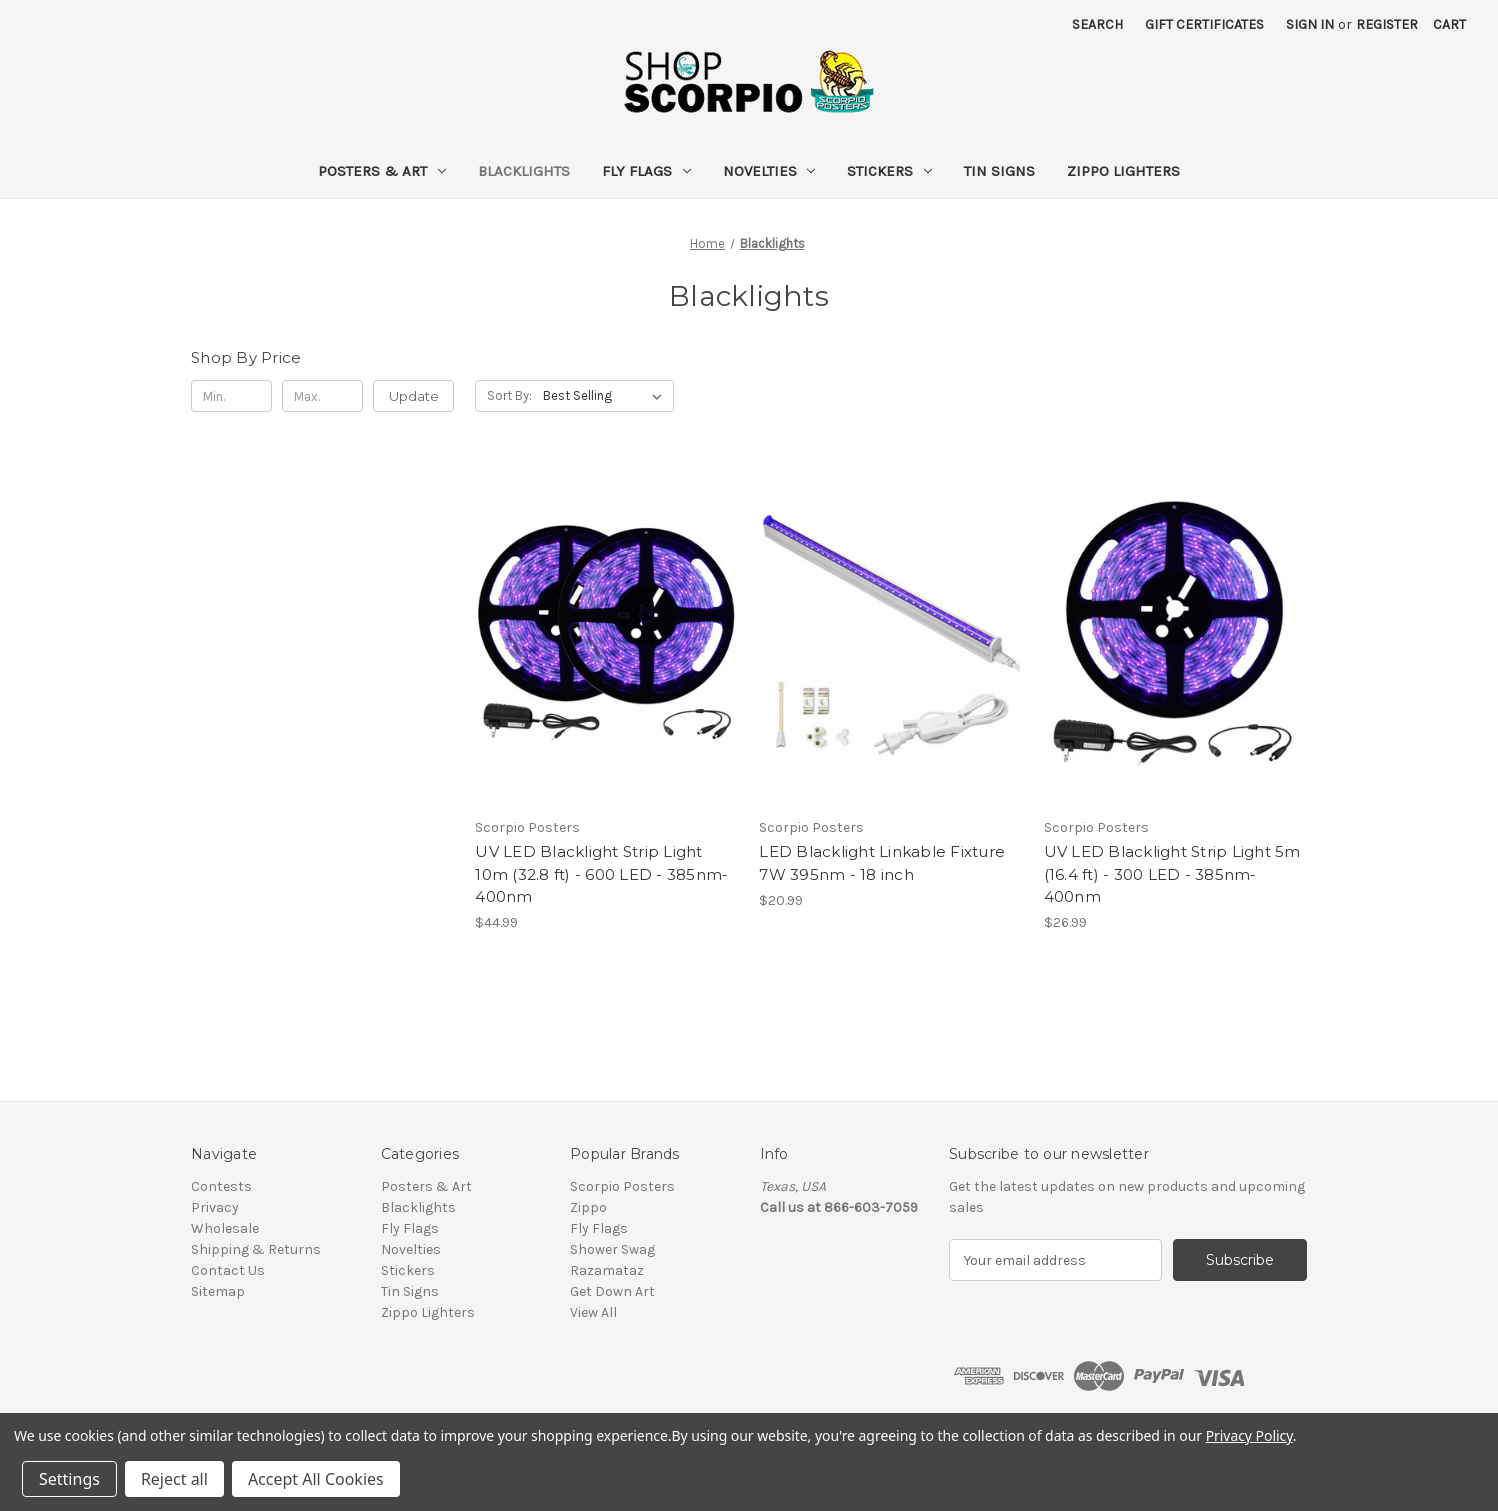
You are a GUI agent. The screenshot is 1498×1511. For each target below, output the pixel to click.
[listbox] (606, 396)
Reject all (174, 1479)
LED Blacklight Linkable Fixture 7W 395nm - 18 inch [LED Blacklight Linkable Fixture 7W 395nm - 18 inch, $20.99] (882, 863)
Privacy (215, 1207)
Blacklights (524, 171)
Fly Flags (646, 171)
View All (593, 1312)
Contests (221, 1186)
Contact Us (228, 1270)
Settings (69, 1479)
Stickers (889, 171)
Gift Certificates (1204, 24)
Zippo (588, 1207)
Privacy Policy (1249, 1435)
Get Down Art (612, 1291)
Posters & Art (382, 171)
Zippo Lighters (1123, 171)
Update (414, 396)
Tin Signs (999, 171)
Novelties (769, 171)
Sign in (1310, 24)
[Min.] (231, 396)
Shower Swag (612, 1249)
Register (1387, 24)
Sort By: (509, 395)
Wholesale (225, 1228)
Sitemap (218, 1291)
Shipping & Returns (256, 1249)
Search (1097, 24)
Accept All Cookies (316, 1479)
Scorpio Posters (622, 1186)
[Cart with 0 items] (1449, 24)
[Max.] (322, 396)
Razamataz (607, 1270)
